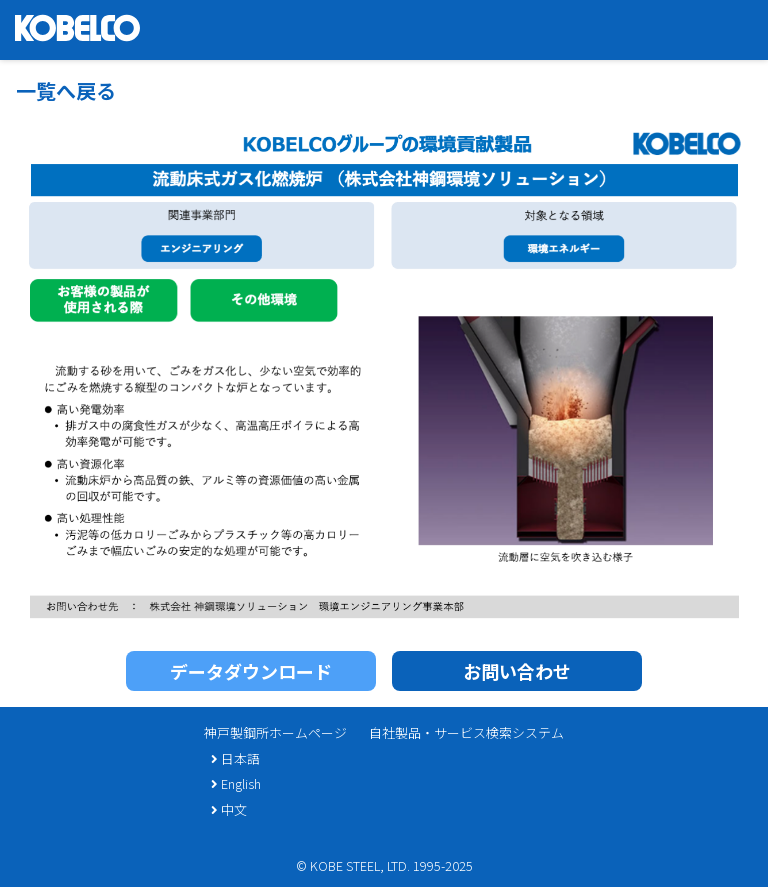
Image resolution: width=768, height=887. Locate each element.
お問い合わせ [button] (517, 671)
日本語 (235, 758)
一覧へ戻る (66, 90)
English (235, 783)
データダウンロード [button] (251, 671)
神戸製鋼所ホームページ (275, 732)
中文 (228, 809)
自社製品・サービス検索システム (466, 732)
